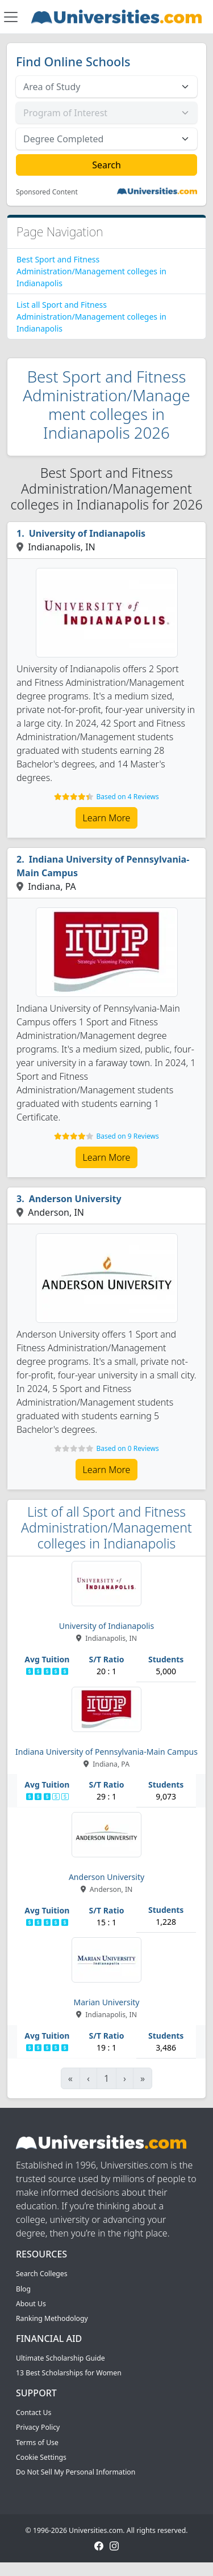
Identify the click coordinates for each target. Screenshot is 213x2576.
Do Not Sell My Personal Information (75, 2472)
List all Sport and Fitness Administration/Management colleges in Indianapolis (91, 316)
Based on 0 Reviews (127, 1448)
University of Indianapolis (87, 533)
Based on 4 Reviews (127, 796)
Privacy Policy (38, 2427)
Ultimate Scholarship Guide (60, 2358)
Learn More (107, 818)
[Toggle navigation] (10, 17)
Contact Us (33, 2412)
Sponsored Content (47, 192)
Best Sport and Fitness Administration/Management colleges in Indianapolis (91, 271)
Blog (23, 2289)
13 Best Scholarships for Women (69, 2373)
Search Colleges (42, 2273)
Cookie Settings (41, 2457)
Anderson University (75, 1198)
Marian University (107, 2002)
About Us (31, 2303)
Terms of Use (37, 2442)
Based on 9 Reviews (127, 1136)
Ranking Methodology (52, 2318)
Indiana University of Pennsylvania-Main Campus (102, 866)
